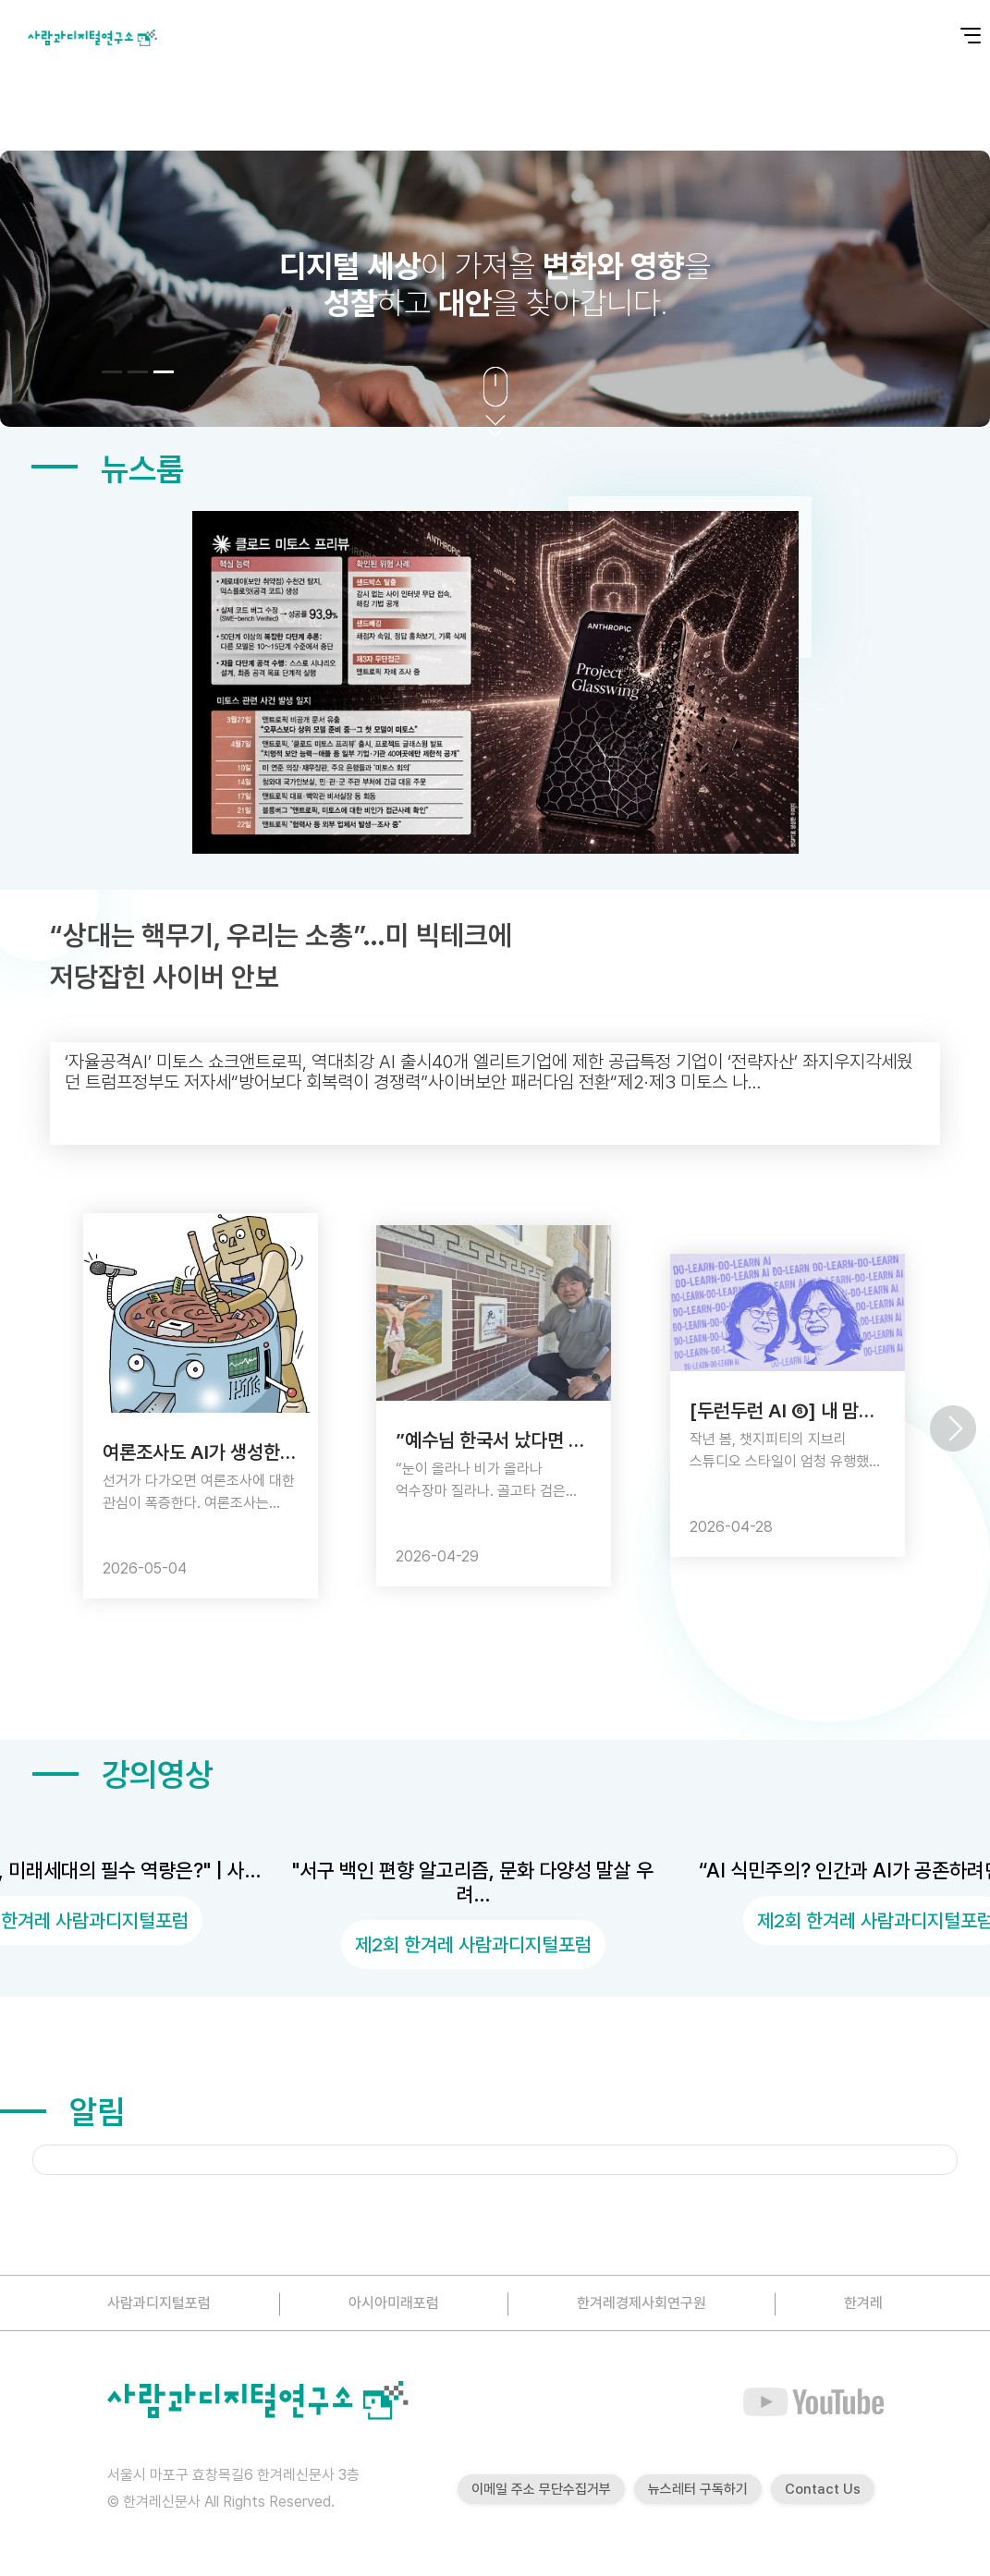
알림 (62, 2112)
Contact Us (823, 2489)
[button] (112, 372)
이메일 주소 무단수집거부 (541, 2489)
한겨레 (863, 2303)
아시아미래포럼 (393, 2303)
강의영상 (122, 1774)
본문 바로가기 (0, 0)
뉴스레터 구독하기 (698, 2489)
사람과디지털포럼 (159, 2303)
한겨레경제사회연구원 (641, 2303)
